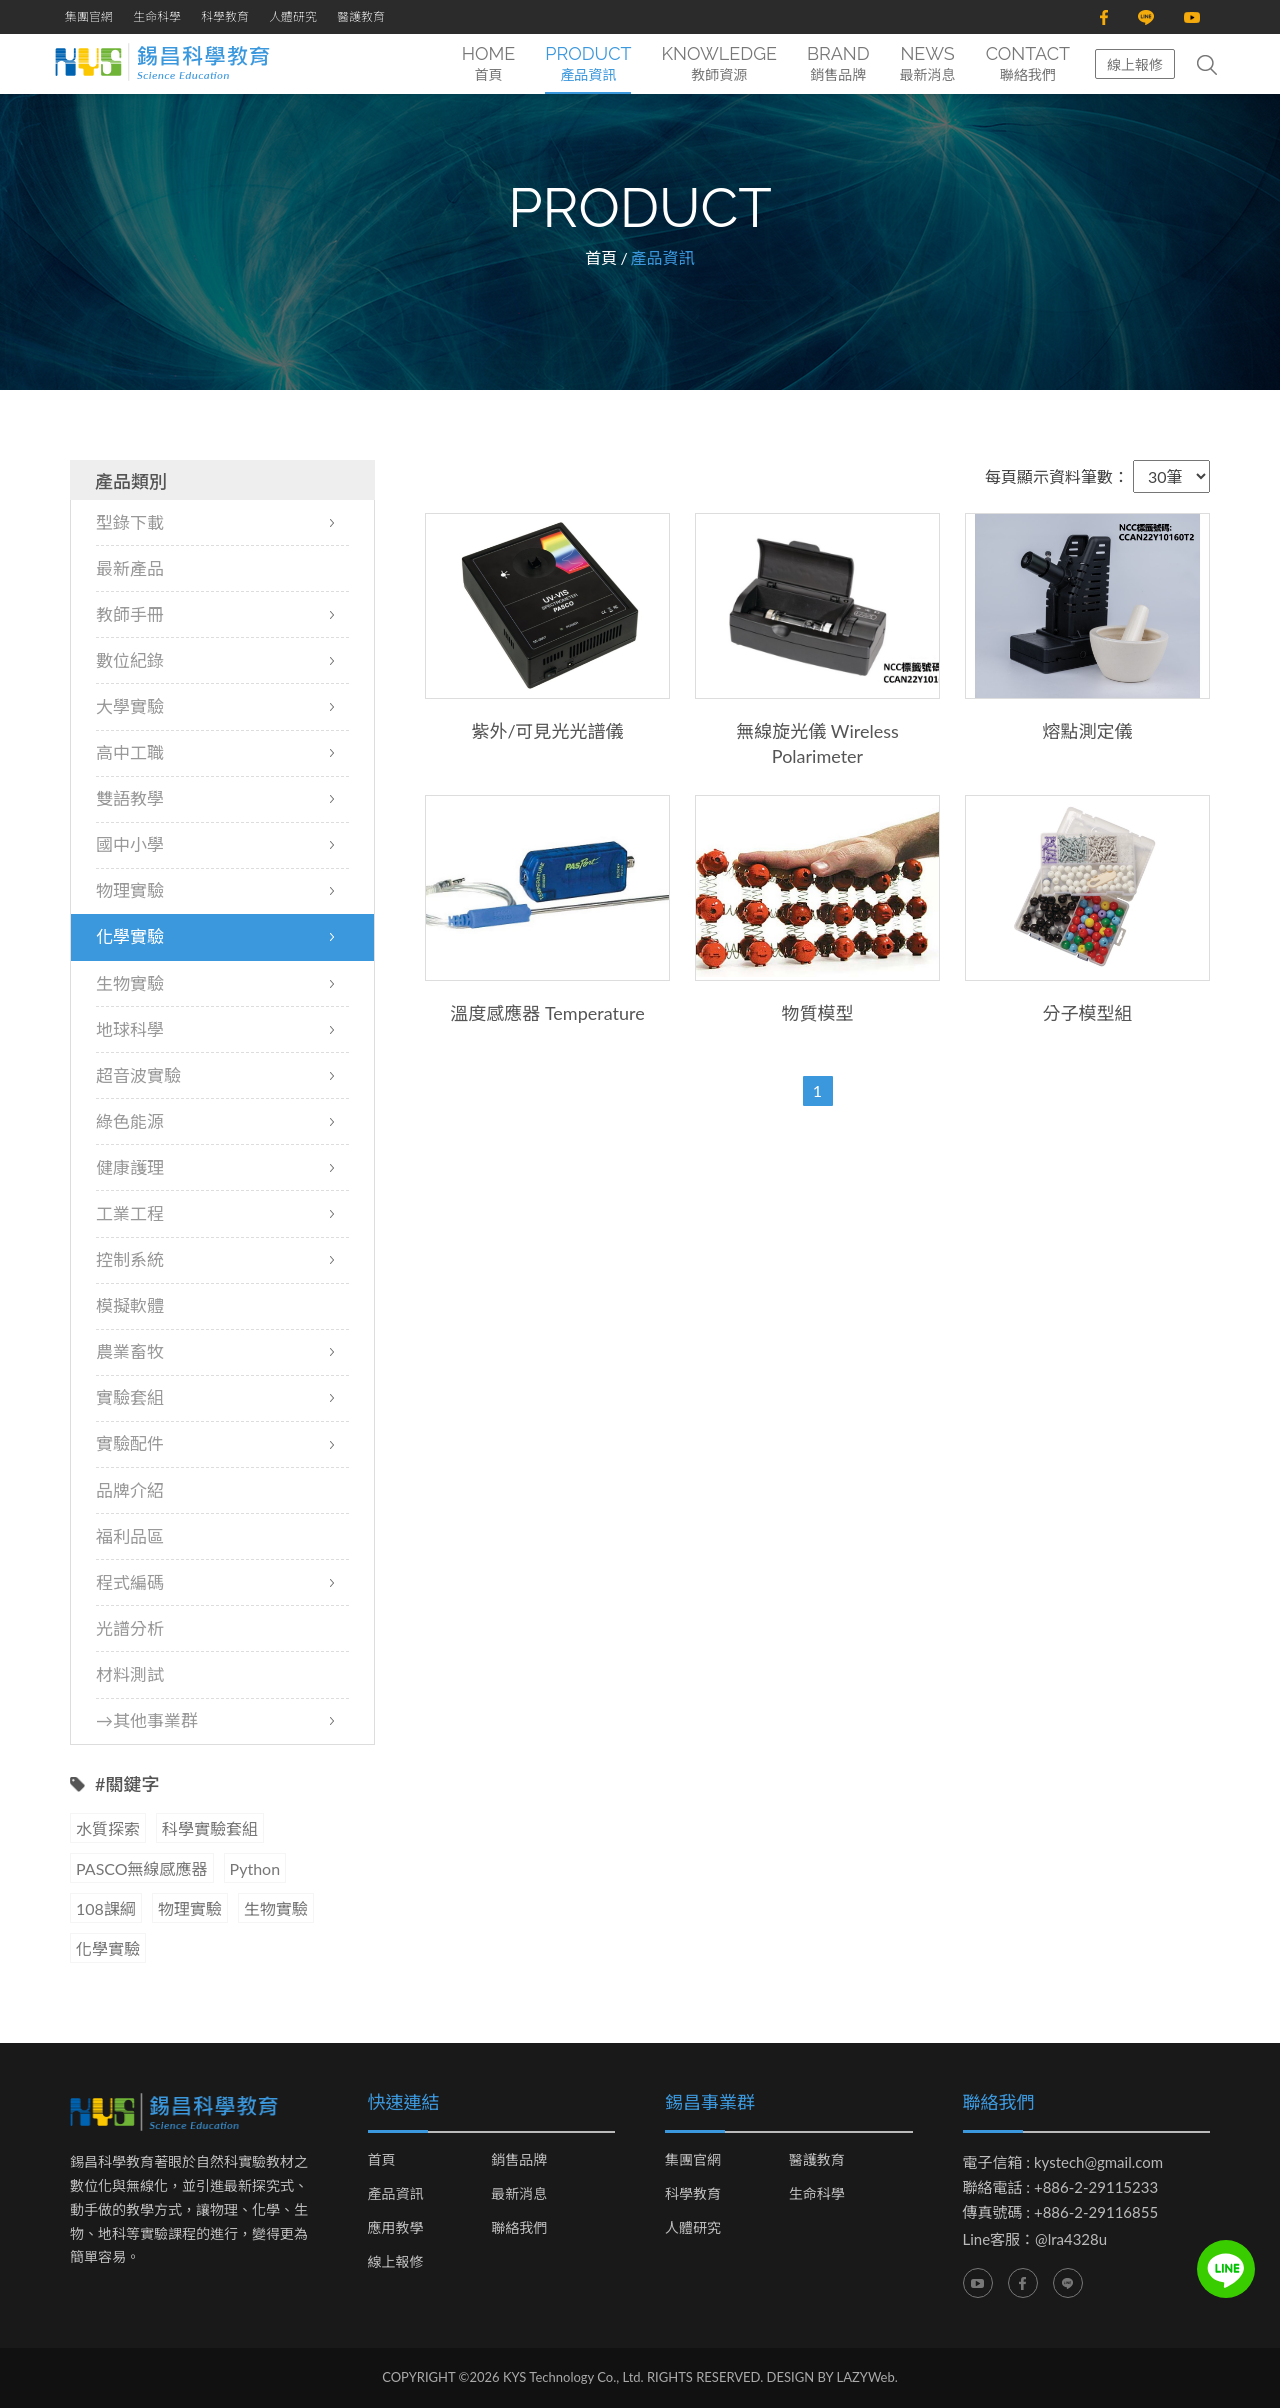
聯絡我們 (519, 2229)
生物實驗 (276, 1909)
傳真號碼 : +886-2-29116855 (1061, 2213)
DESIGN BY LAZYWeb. (832, 2378)
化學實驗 (108, 1949)
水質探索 (108, 1829)
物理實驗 (190, 1909)
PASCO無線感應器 (142, 1869)
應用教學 (396, 2229)
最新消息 (519, 2195)
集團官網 (89, 16)
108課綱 (106, 1909)
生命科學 (157, 16)
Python (255, 1869)
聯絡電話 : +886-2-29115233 (1061, 2188)
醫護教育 (361, 16)
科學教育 (225, 16)
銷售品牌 (519, 2161)
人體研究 (293, 16)
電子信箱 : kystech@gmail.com (1063, 2163)
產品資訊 (396, 2195)
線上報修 (1135, 64)
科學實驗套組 (210, 1829)
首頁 (601, 257)
